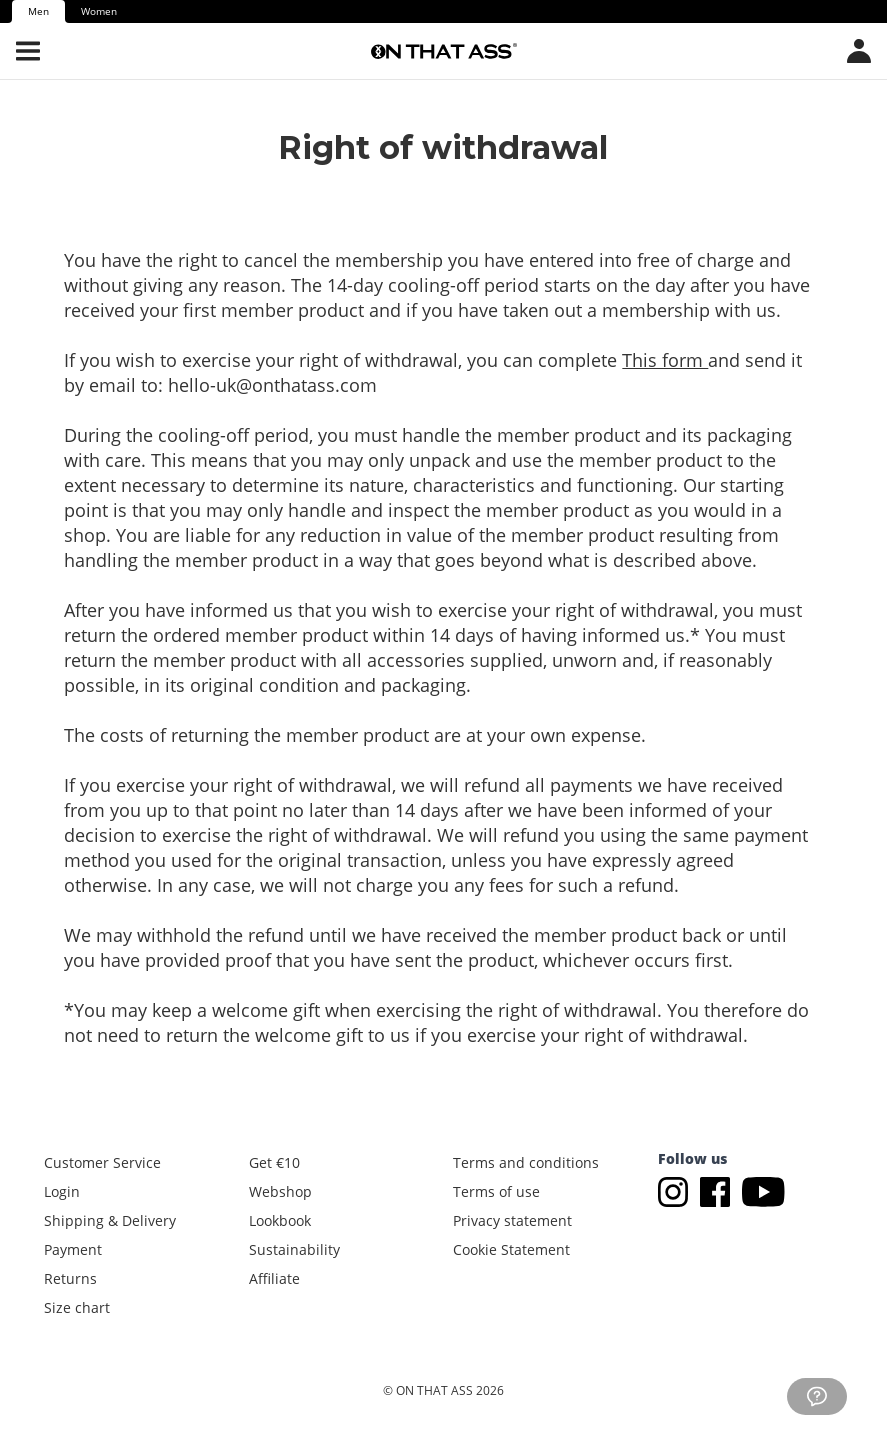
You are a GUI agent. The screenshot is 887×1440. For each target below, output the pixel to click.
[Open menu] (28, 51)
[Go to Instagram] (677, 1190)
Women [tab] (99, 11)
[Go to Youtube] (763, 1190)
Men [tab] (38, 11)
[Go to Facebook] (719, 1190)
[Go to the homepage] (444, 51)
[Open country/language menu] (859, 51)
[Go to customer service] (817, 1396)
